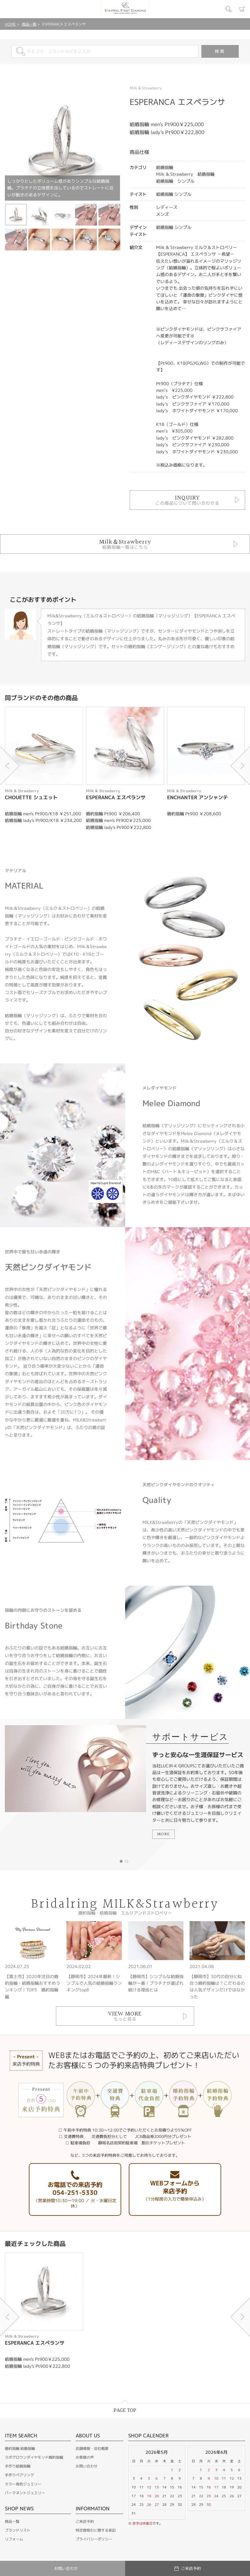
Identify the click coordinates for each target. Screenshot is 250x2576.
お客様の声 (85, 2457)
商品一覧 (29, 24)
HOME (10, 24)
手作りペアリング (19, 2475)
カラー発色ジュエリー (23, 2484)
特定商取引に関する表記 (96, 2530)
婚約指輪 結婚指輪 (20, 2448)
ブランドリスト (17, 2530)
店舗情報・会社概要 (92, 2448)
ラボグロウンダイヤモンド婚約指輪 (34, 2457)
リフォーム (14, 2539)
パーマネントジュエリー (25, 2492)
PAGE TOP (125, 2410)
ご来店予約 (85, 2521)
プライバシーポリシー (94, 2539)
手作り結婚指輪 (17, 2466)
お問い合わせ (87, 2466)
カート (242, 9)
